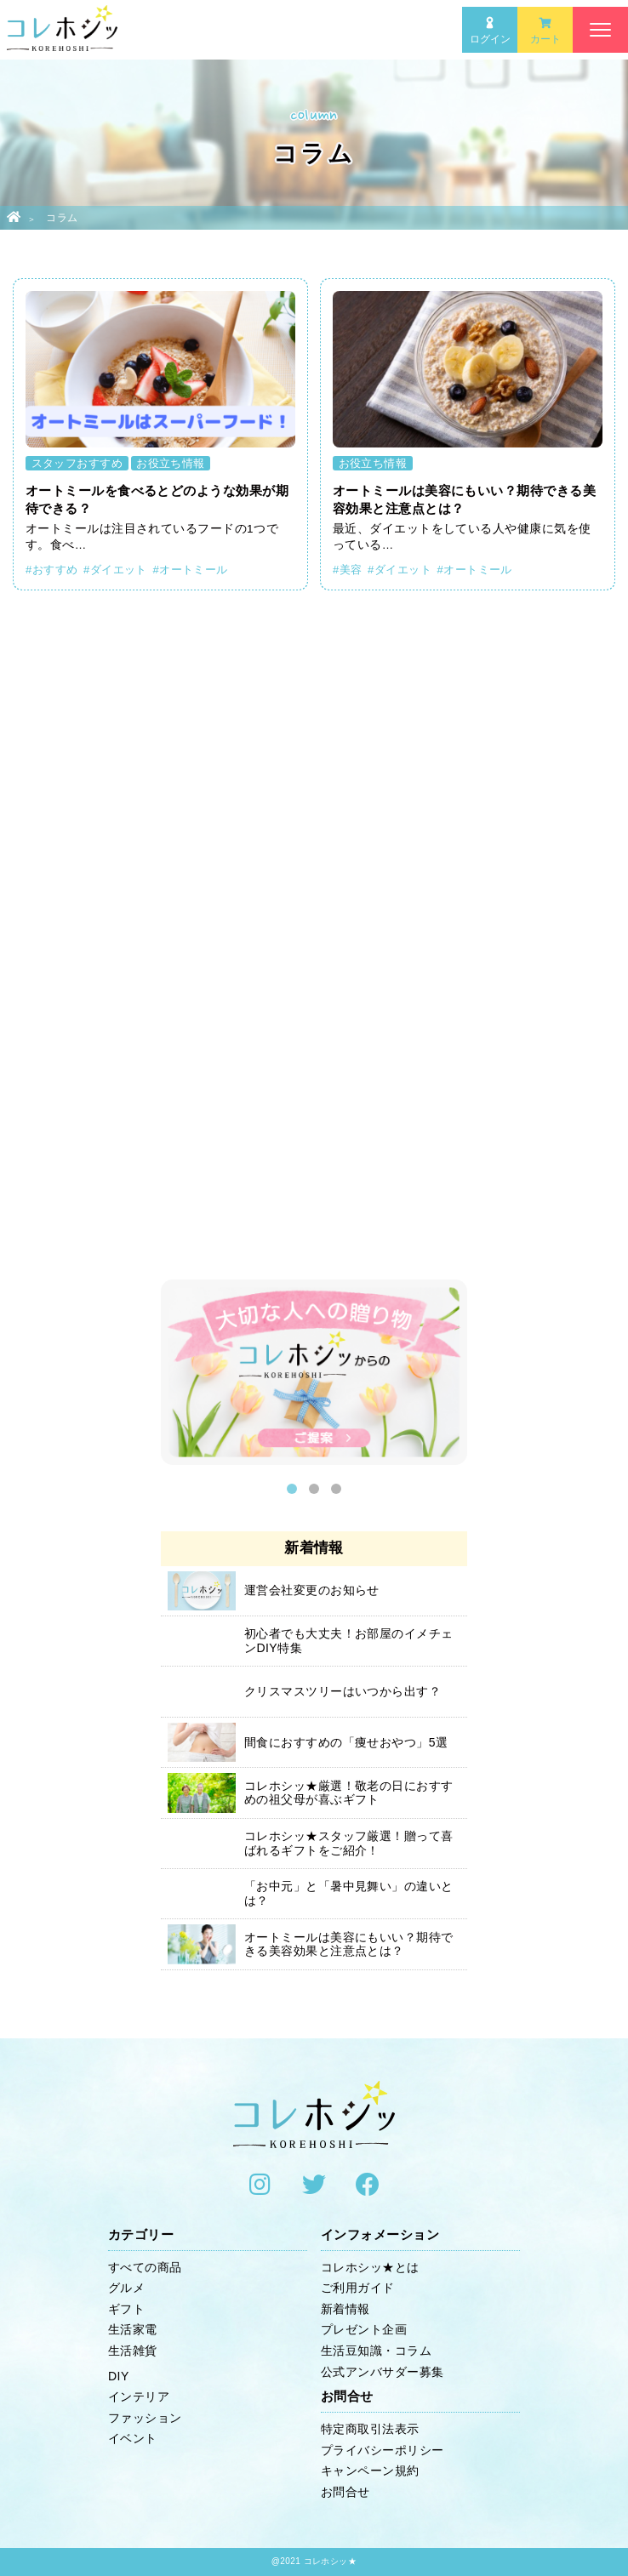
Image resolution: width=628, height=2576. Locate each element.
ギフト (126, 2309)
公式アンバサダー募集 (382, 2372)
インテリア (138, 2396)
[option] (314, 1375)
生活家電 (132, 2329)
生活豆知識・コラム (376, 2350)
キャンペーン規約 (370, 2470)
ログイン (490, 30)
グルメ (126, 2287)
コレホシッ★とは (370, 2267)
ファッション (145, 2418)
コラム (61, 218)
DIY (118, 2376)
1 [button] (291, 1488)
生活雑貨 (132, 2350)
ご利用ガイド (358, 2287)
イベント (132, 2438)
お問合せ (345, 2492)
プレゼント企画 (364, 2329)
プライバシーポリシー (382, 2450)
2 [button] (314, 1488)
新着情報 (345, 2309)
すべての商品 (145, 2267)
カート (545, 30)
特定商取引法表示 (370, 2429)
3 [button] (336, 1488)
